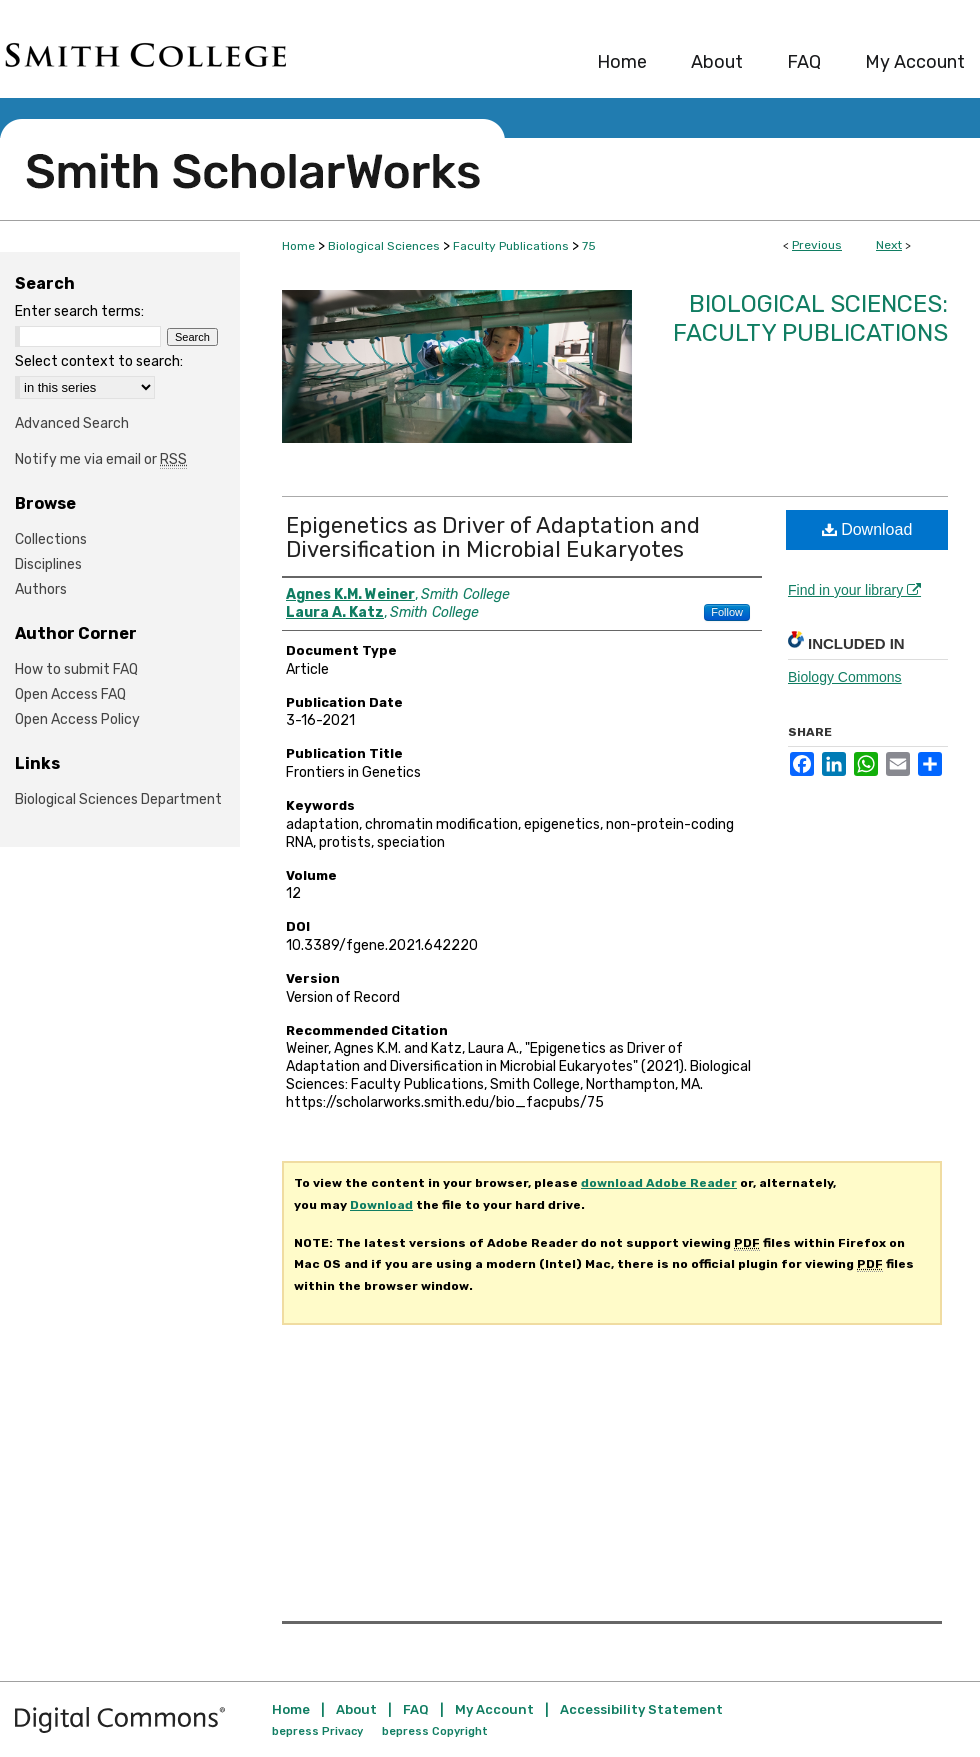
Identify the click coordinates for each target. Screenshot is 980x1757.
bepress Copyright (435, 1731)
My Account (494, 1709)
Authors (41, 589)
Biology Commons (845, 677)
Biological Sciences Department (118, 799)
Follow (727, 612)
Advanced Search (72, 423)
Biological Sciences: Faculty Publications (810, 318)
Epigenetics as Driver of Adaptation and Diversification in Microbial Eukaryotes (493, 537)
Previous (817, 245)
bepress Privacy (317, 1731)
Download (867, 529)
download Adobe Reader (659, 1183)
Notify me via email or (101, 459)
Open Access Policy (77, 719)
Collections (51, 539)
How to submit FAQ (76, 669)
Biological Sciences (384, 246)
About (356, 1709)
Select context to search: (99, 361)
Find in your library (854, 590)
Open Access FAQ (70, 694)
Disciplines (48, 564)
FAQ (416, 1709)
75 (589, 246)
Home (298, 246)
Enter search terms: (79, 311)
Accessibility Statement (641, 1709)
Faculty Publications (511, 246)
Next (889, 245)
